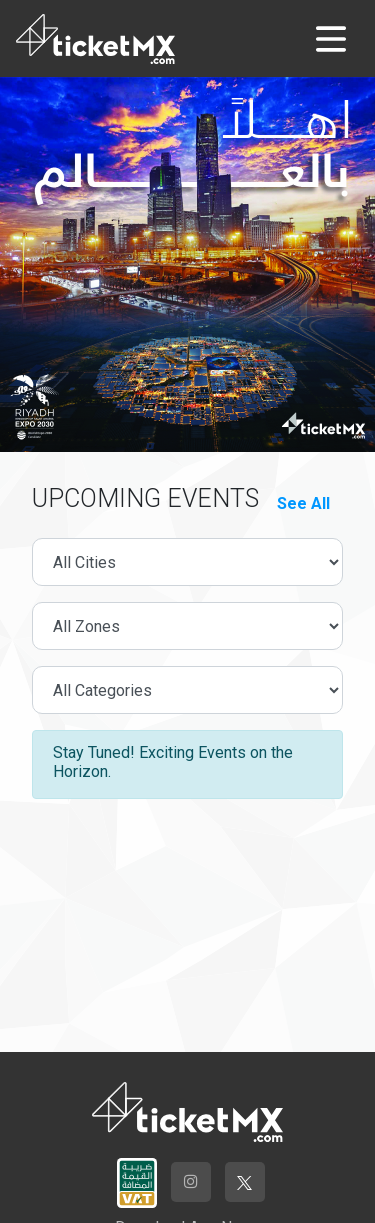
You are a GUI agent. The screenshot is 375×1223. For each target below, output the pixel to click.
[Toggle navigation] (331, 39)
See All (303, 503)
